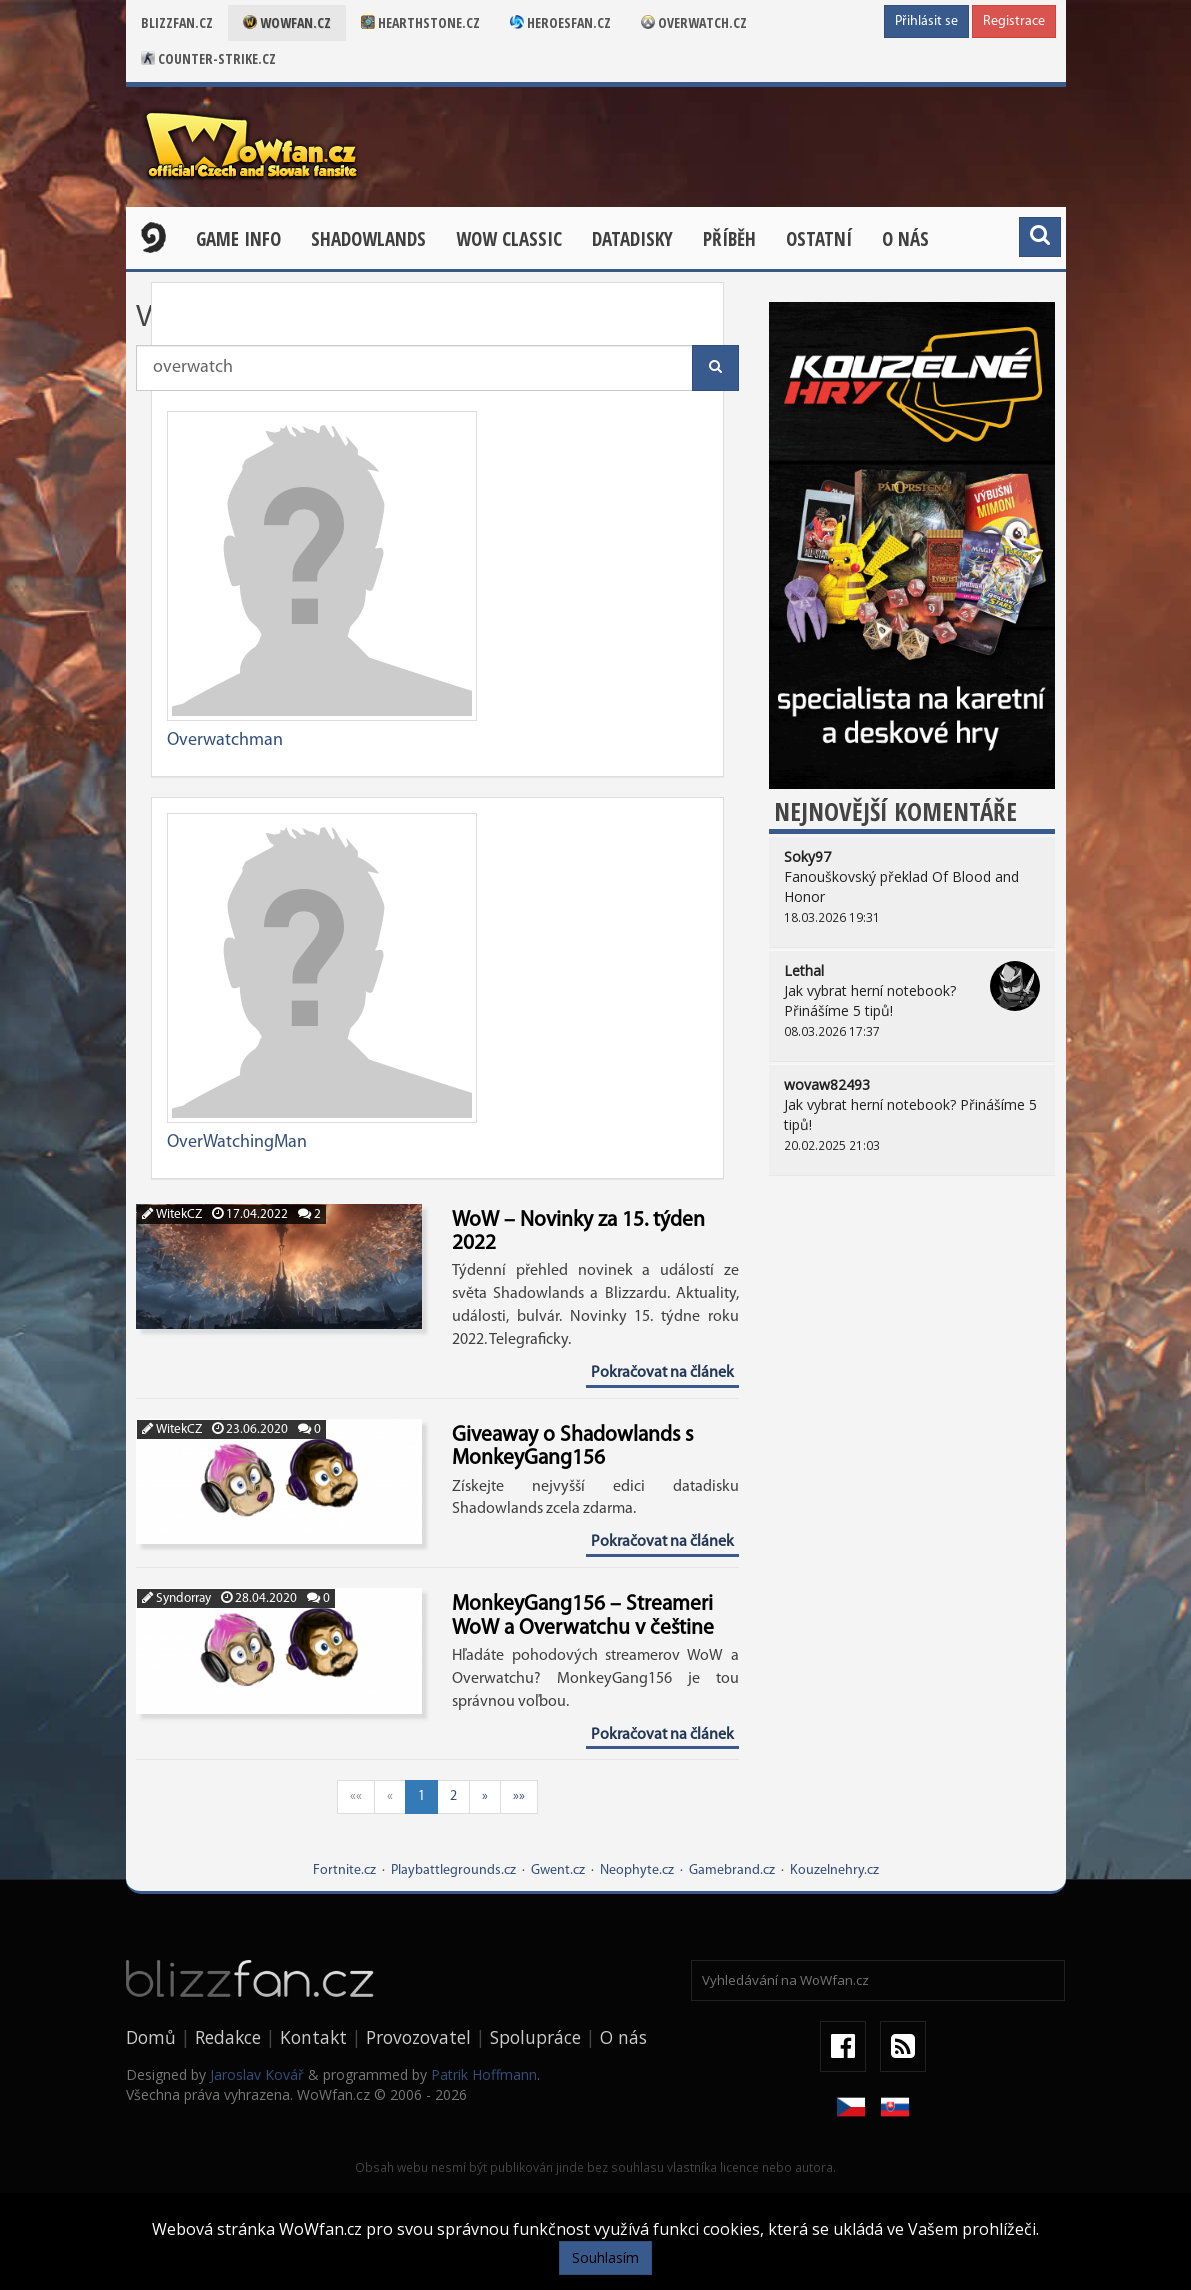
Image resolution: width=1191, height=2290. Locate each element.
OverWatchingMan (237, 1142)
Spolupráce (535, 2037)
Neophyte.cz (637, 1870)
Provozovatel (418, 2037)
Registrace (1014, 21)
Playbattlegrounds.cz (453, 1870)
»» (519, 1796)
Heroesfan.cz (560, 22)
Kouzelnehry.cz (834, 1870)
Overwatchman (225, 740)
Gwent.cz (558, 1870)
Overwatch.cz (694, 22)
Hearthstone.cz (420, 22)
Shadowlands (368, 239)
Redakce (228, 2037)
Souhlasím (605, 2257)
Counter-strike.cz (208, 58)
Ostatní (819, 239)
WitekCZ (172, 1214)
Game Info (238, 239)
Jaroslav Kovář (257, 2074)
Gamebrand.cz (732, 1870)
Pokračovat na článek (662, 1373)
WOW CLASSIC (509, 239)
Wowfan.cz (287, 22)
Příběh (729, 239)
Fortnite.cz (344, 1870)
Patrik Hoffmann (484, 2074)
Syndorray (176, 1598)
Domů (151, 2037)
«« (356, 1796)
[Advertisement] (912, 1506)
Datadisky (632, 239)
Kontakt (313, 2037)
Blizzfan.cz (177, 22)
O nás (905, 239)
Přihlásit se (926, 21)
